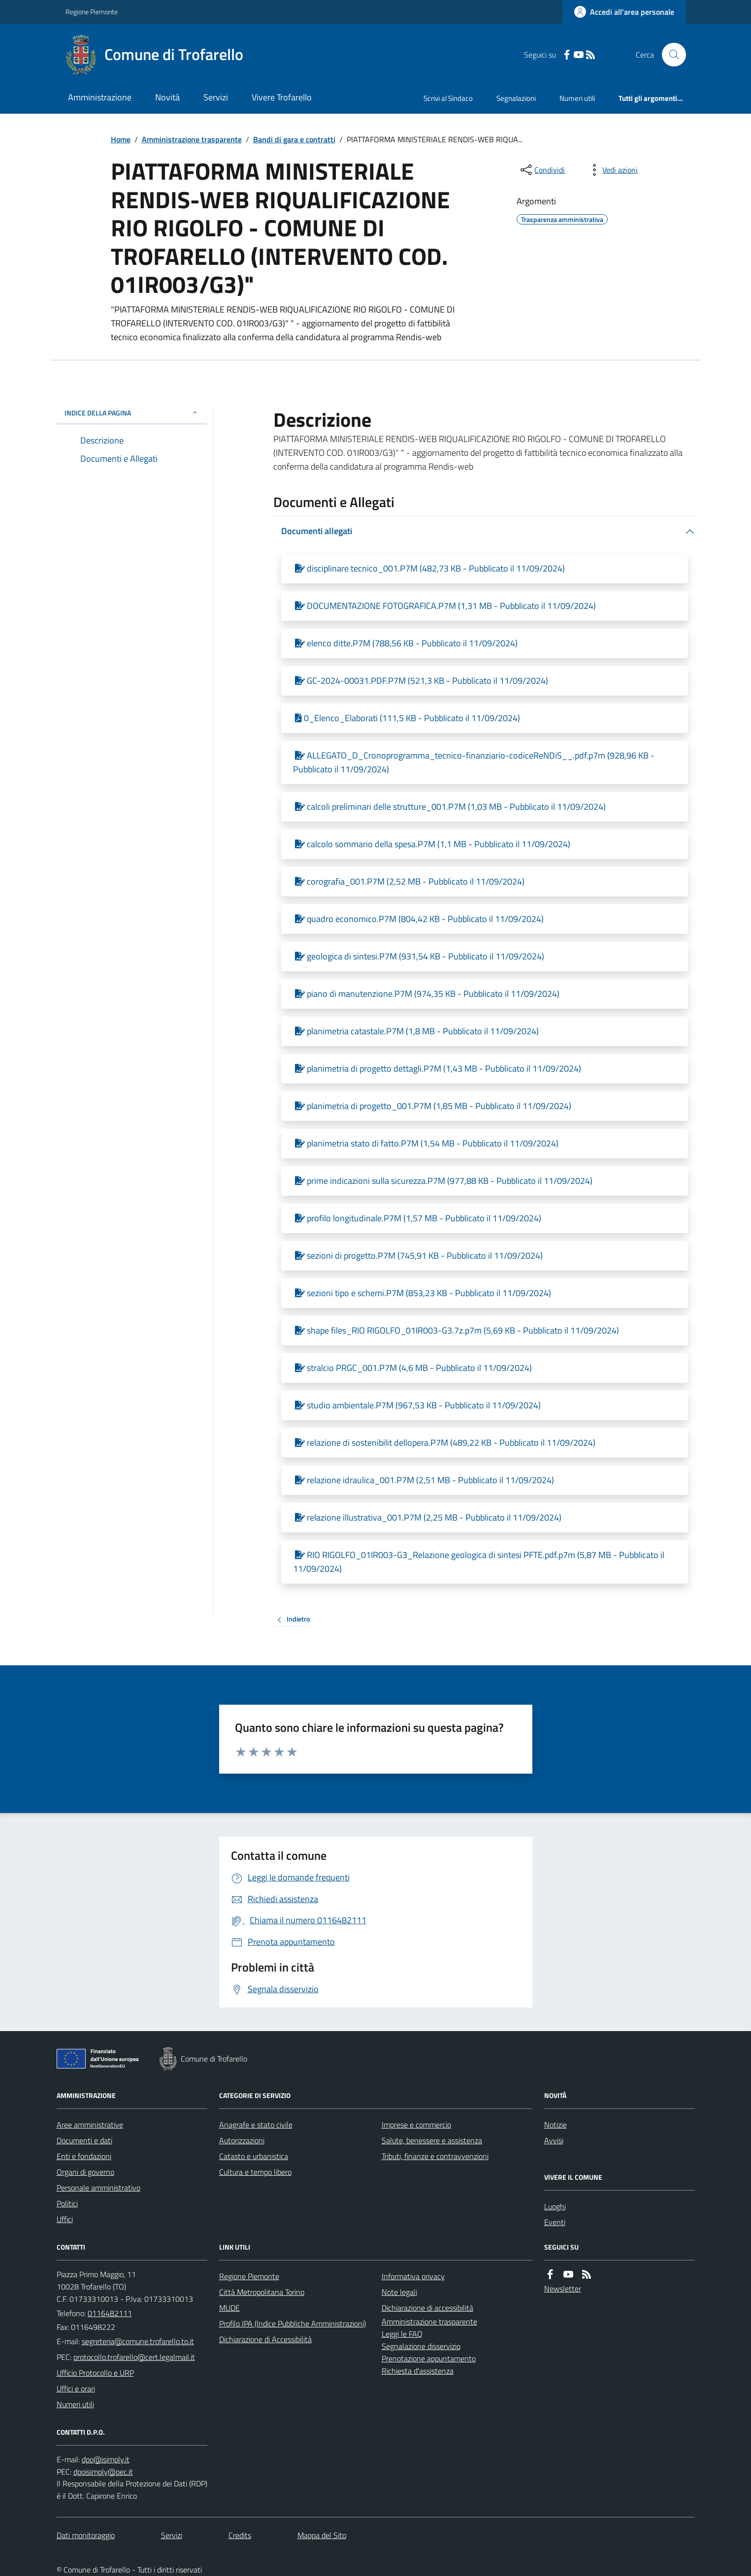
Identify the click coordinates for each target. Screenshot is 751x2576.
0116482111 (110, 2313)
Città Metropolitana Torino (261, 2292)
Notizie (555, 2125)
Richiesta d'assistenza (418, 2371)
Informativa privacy (413, 2276)
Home (121, 139)
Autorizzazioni (241, 2140)
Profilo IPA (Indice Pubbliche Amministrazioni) (292, 2323)
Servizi (215, 97)
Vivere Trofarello (282, 97)
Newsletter (562, 2288)
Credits (240, 2535)
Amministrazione (99, 97)
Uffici (65, 2219)
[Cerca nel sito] (670, 54)
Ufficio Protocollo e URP (95, 2373)
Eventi (554, 2222)
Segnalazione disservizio (421, 2346)
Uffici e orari (76, 2388)
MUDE (229, 2308)
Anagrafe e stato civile (256, 2125)
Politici (67, 2203)
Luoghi (555, 2206)
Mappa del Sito (321, 2535)
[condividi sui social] (542, 170)
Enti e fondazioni (84, 2156)
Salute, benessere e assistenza (432, 2140)
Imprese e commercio (416, 2125)
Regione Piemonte (91, 11)
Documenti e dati (84, 2140)
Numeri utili (577, 98)
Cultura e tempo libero (255, 2172)
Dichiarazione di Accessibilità (265, 2339)
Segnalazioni (516, 98)
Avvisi (553, 2140)
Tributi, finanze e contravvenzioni (435, 2156)
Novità (167, 97)
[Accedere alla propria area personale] (624, 12)
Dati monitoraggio (86, 2535)
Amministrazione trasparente (192, 139)
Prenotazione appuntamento (429, 2358)
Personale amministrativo (98, 2188)
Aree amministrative (90, 2125)
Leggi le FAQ (402, 2334)
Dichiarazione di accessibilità (427, 2308)
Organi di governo (85, 2172)
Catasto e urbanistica (253, 2156)
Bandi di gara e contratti (294, 139)
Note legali (399, 2292)
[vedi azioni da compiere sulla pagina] (612, 170)
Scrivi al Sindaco (448, 98)
